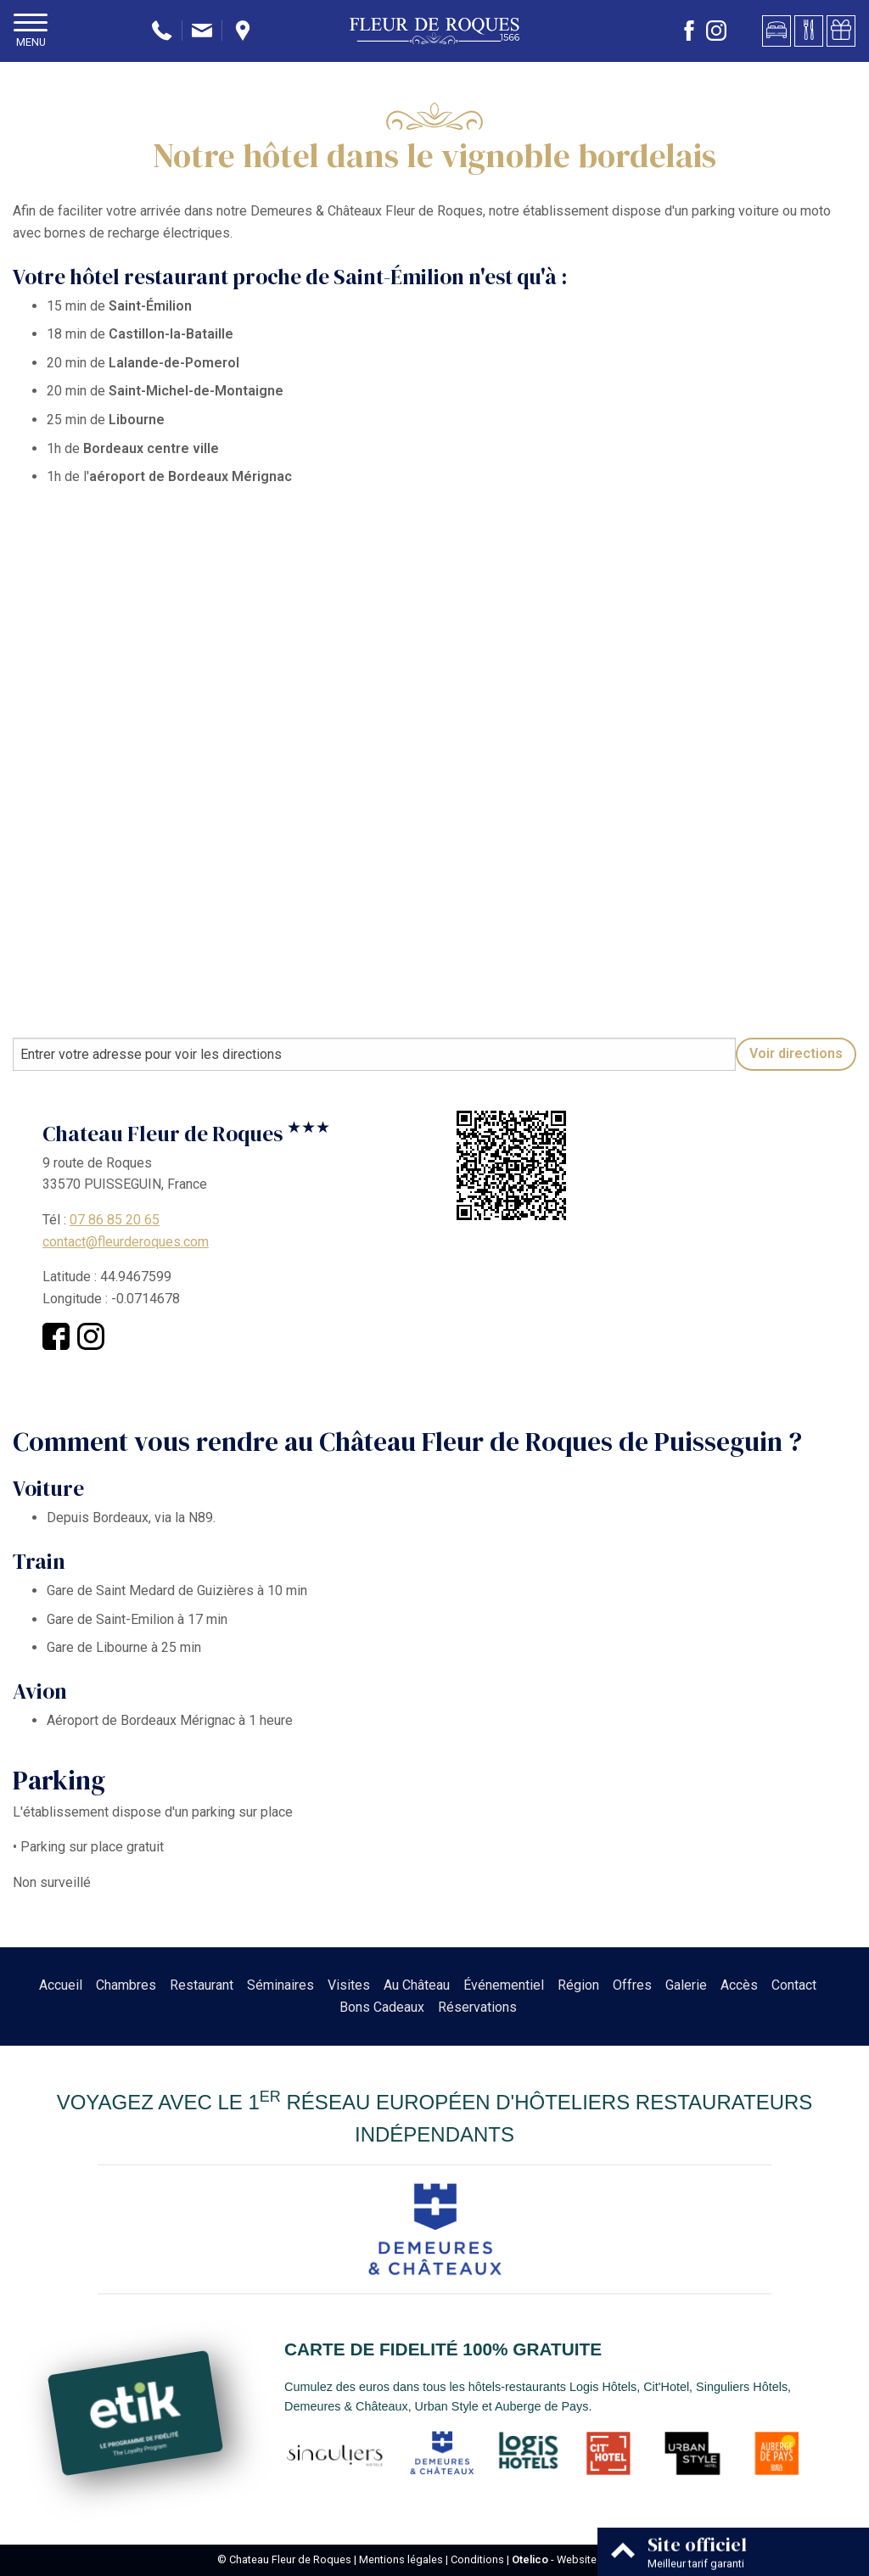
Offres (632, 1985)
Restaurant (201, 1985)
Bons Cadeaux (381, 2007)
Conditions (477, 2559)
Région (578, 1985)
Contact (793, 1985)
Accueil (60, 1985)
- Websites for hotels (582, 2559)
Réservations (477, 2007)
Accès (739, 1985)
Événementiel (503, 1985)
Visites (349, 1985)
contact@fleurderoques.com (125, 1242)
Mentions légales (401, 2559)
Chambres (126, 1985)
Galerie (686, 1985)
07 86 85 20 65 (115, 1220)
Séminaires (280, 1985)
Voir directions (796, 1053)
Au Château (417, 1985)
